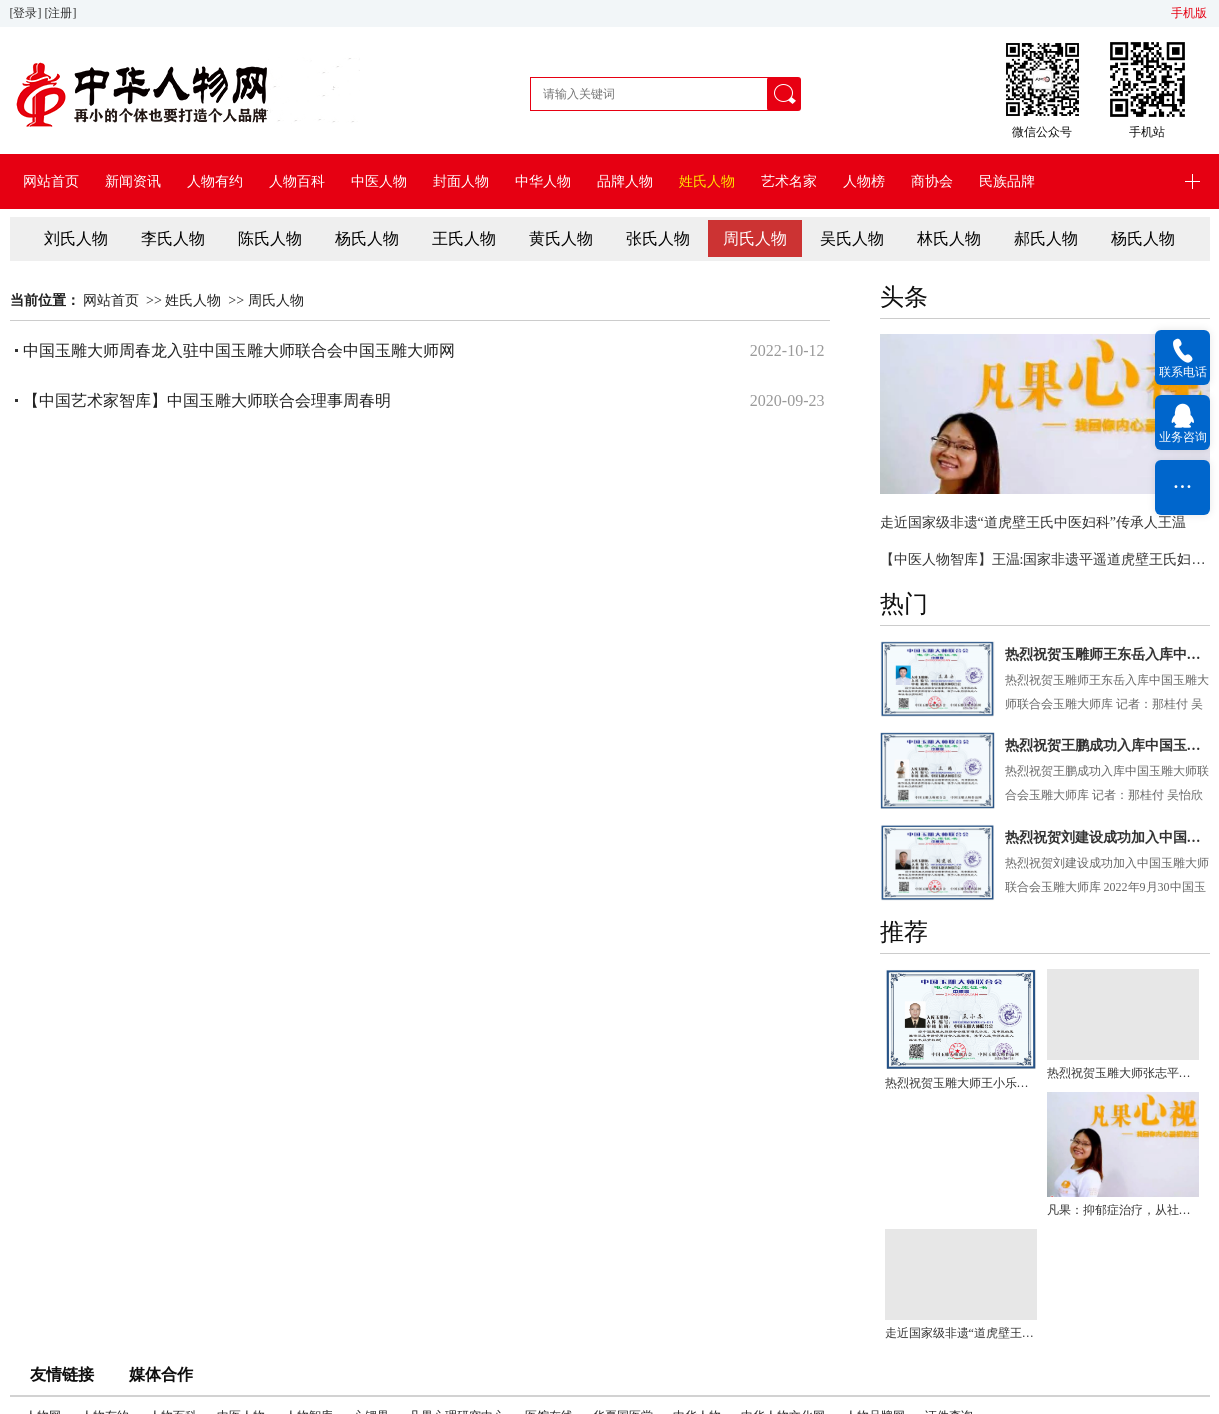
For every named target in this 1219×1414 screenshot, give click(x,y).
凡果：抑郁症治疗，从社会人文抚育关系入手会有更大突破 (1123, 1210)
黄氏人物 (561, 238)
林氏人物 (949, 238)
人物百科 (297, 181)
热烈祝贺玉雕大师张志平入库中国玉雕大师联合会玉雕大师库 (1123, 1073)
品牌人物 (625, 181)
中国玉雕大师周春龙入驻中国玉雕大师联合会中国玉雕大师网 (239, 350)
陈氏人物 (270, 238)
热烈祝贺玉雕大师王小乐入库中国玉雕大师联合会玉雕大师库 (961, 1083)
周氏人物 (755, 238)
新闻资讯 (133, 181)
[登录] (27, 13)
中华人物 (543, 181)
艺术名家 (789, 181)
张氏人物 (658, 238)
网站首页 (51, 181)
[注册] (62, 13)
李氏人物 (173, 238)
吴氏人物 (852, 238)
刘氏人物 (76, 238)
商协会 (932, 181)
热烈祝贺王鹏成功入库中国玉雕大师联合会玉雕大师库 (1107, 745)
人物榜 (864, 181)
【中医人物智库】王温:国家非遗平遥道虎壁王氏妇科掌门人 (1045, 559)
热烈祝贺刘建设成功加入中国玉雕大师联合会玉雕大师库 (1107, 837)
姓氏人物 (707, 181)
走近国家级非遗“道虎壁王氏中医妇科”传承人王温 (1033, 522)
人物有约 (215, 181)
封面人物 (461, 181)
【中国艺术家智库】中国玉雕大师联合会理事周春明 (207, 400)
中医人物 (379, 181)
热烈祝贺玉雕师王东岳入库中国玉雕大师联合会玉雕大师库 (1107, 654)
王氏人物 (464, 238)
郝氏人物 (1046, 238)
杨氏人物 (367, 238)
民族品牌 (1007, 181)
